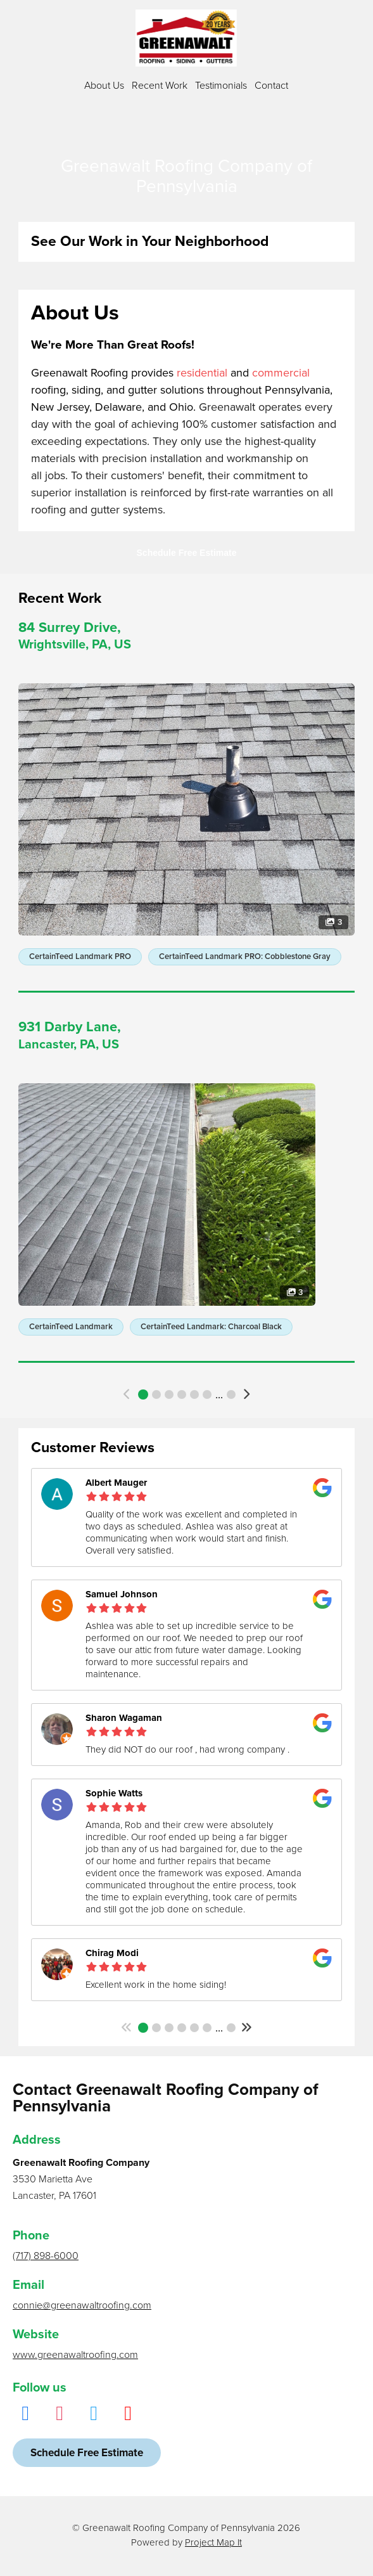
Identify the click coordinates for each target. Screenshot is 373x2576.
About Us (104, 85)
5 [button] (194, 1394)
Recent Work (159, 85)
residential (202, 373)
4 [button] (181, 1394)
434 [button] (231, 1394)
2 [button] (156, 1394)
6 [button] (207, 1394)
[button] (127, 1394)
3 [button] (169, 1394)
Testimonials (221, 85)
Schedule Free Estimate (187, 553)
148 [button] (231, 2027)
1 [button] (143, 1394)
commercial (281, 373)
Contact (271, 85)
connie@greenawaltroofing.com (82, 2305)
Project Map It (213, 2542)
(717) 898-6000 (46, 2256)
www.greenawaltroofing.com (75, 2355)
